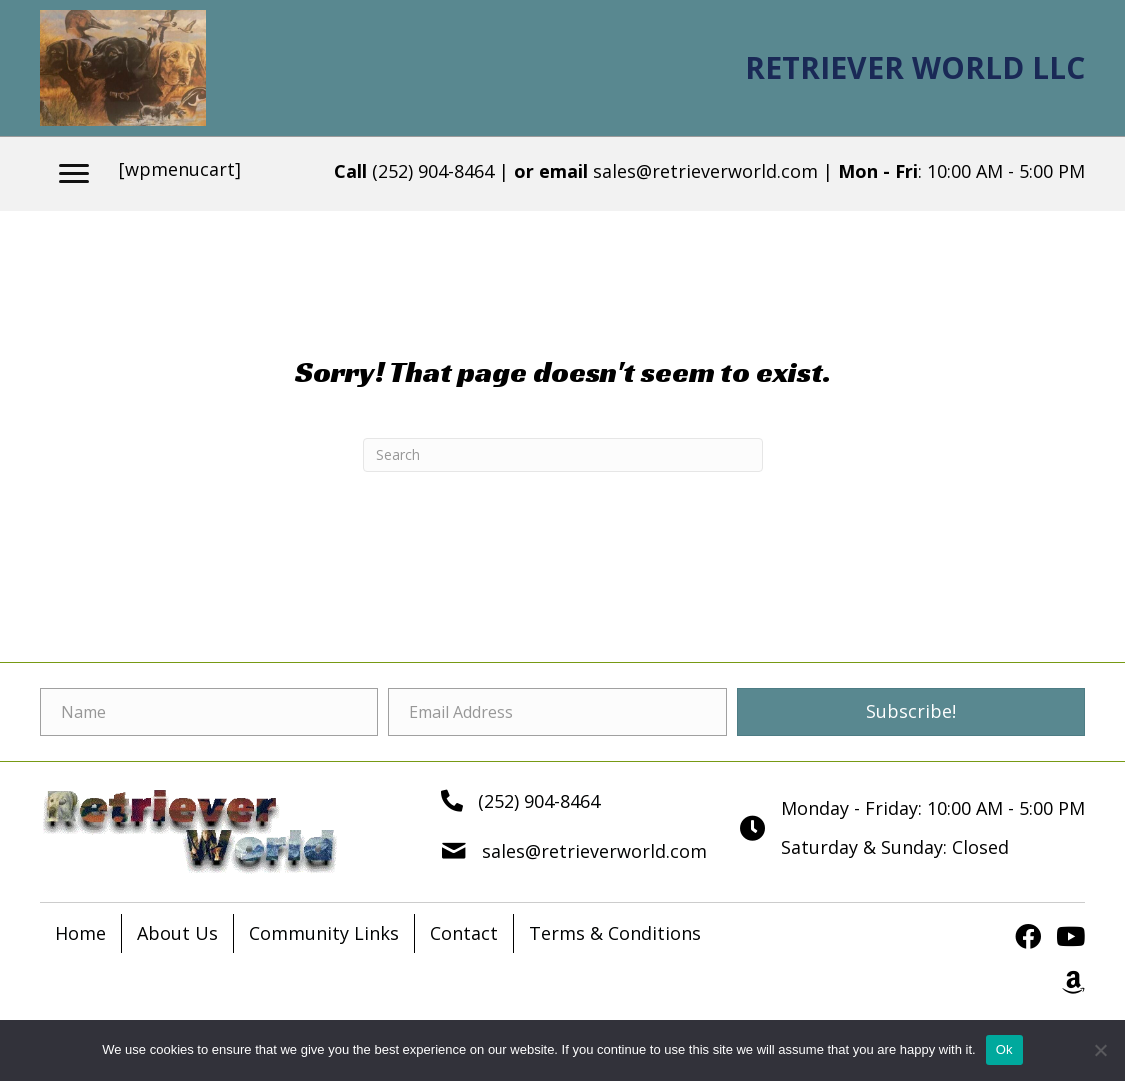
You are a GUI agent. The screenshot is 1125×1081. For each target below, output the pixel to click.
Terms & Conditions (615, 933)
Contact (464, 933)
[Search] (563, 455)
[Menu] (74, 174)
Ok (1004, 1049)
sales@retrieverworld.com (708, 171)
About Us (177, 933)
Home (80, 933)
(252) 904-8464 (433, 171)
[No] (1100, 1050)
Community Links (324, 933)
